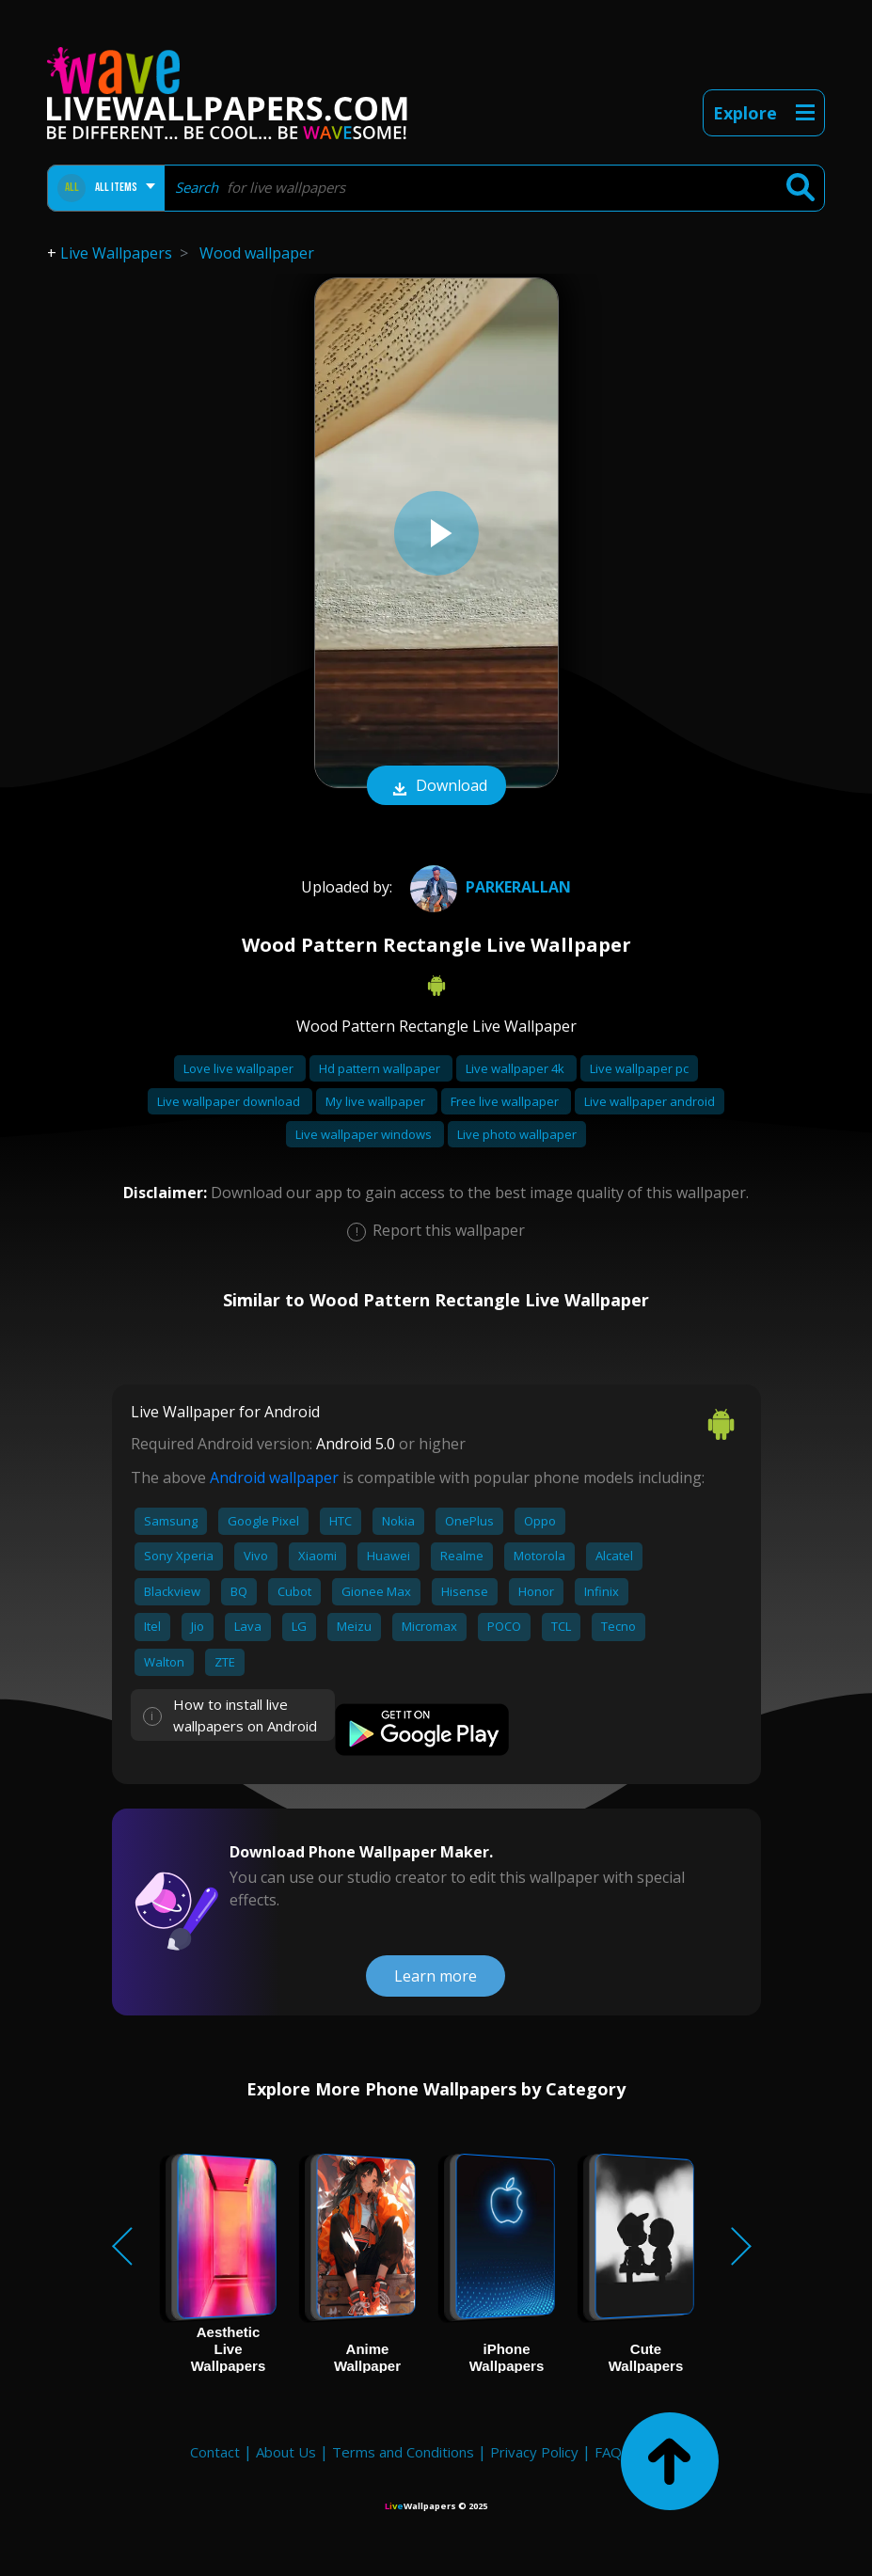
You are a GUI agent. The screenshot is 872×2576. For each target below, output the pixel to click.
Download (436, 787)
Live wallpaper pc (639, 1068)
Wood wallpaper (256, 253)
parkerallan (488, 887)
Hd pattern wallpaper (381, 1068)
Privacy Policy (534, 2451)
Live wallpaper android (649, 1101)
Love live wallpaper (239, 1068)
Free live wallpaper (506, 1101)
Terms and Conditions (403, 2451)
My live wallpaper (376, 1101)
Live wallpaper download (230, 1101)
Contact (215, 2451)
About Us (286, 2451)
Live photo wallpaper (517, 1134)
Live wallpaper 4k (516, 1068)
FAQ (608, 2451)
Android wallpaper (274, 1477)
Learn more (435, 1976)
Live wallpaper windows (365, 1134)
